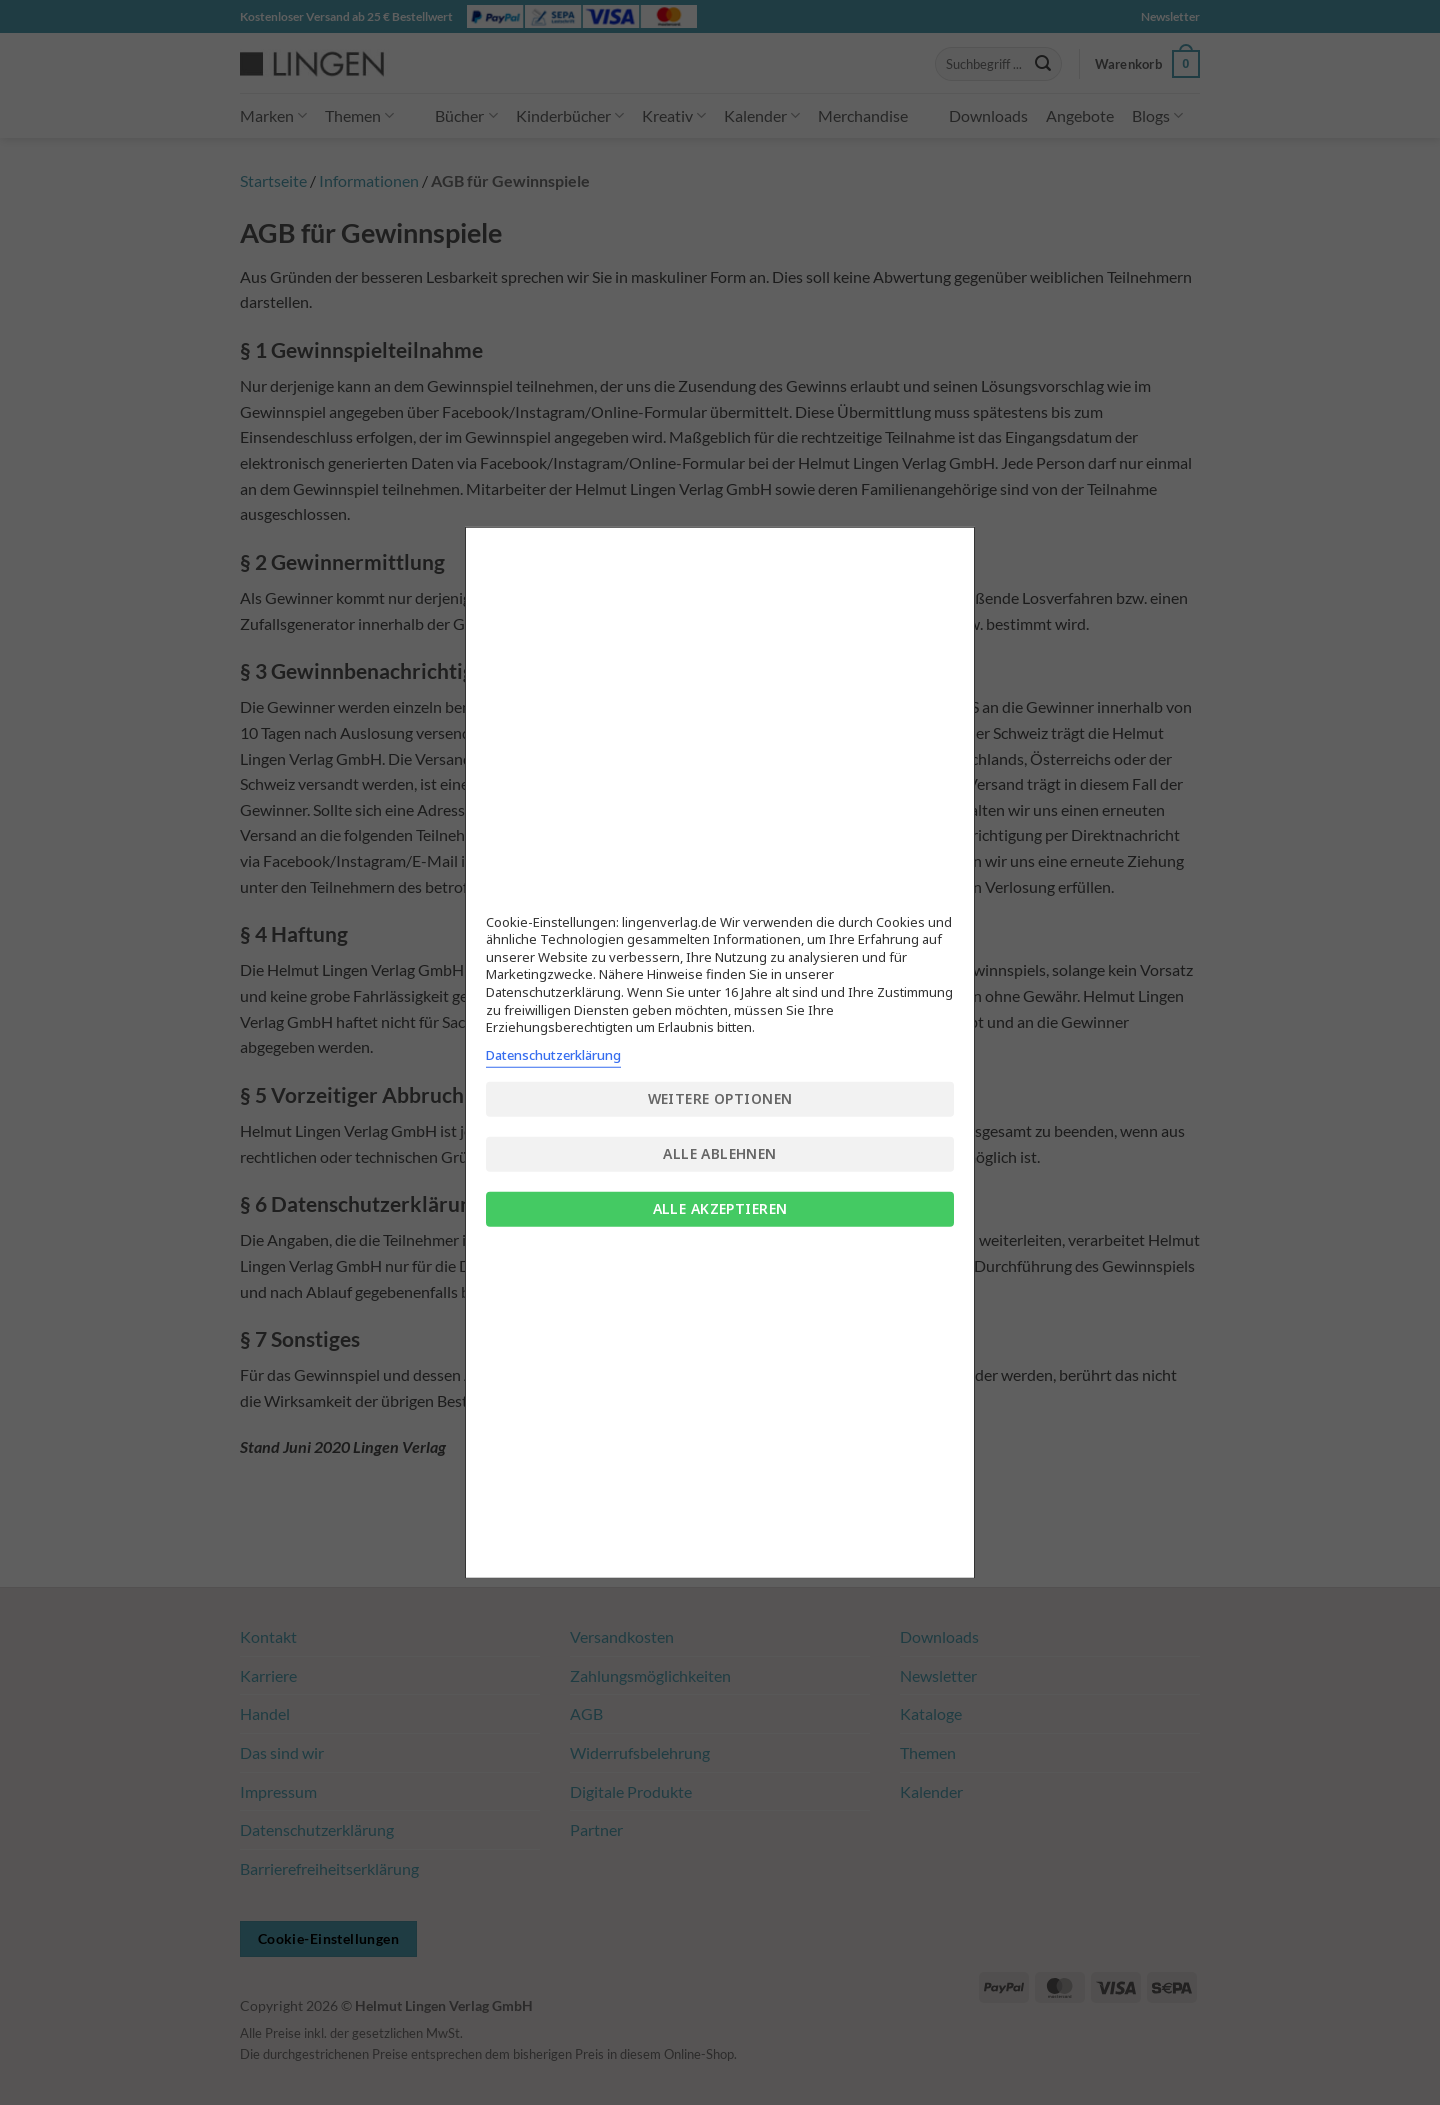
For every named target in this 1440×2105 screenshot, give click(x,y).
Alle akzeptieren (720, 1208)
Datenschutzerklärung (553, 1054)
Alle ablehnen (719, 1153)
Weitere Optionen (720, 1098)
